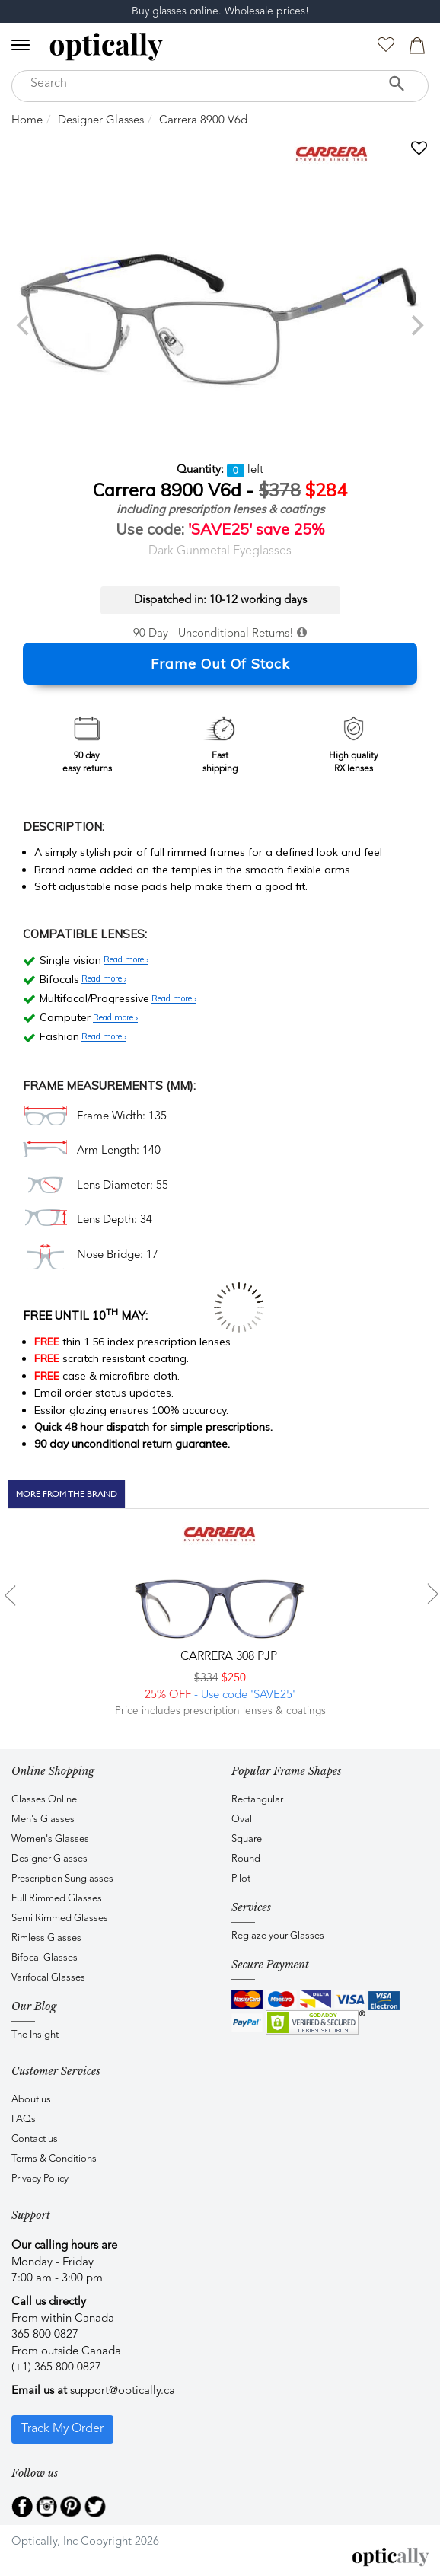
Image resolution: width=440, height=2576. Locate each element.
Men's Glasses (43, 1819)
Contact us (34, 2139)
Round (245, 1859)
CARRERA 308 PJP (227, 1657)
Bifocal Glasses (44, 1958)
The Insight (35, 2035)
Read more (126, 960)
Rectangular (257, 1800)
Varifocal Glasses (48, 1978)
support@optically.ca (122, 2391)
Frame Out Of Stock (220, 663)
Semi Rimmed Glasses (59, 1918)
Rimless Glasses (46, 1938)
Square (246, 1839)
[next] (415, 325)
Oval (241, 1819)
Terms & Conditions (54, 2159)
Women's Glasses (50, 1839)
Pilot (240, 1879)
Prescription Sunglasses (62, 1879)
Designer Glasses (101, 120)
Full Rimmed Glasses (56, 1899)
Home (27, 120)
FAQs (23, 2119)
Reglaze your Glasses (277, 1936)
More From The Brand (66, 1494)
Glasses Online (44, 1800)
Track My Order (62, 2429)
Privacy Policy (40, 2179)
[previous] (24, 325)
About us (31, 2100)
